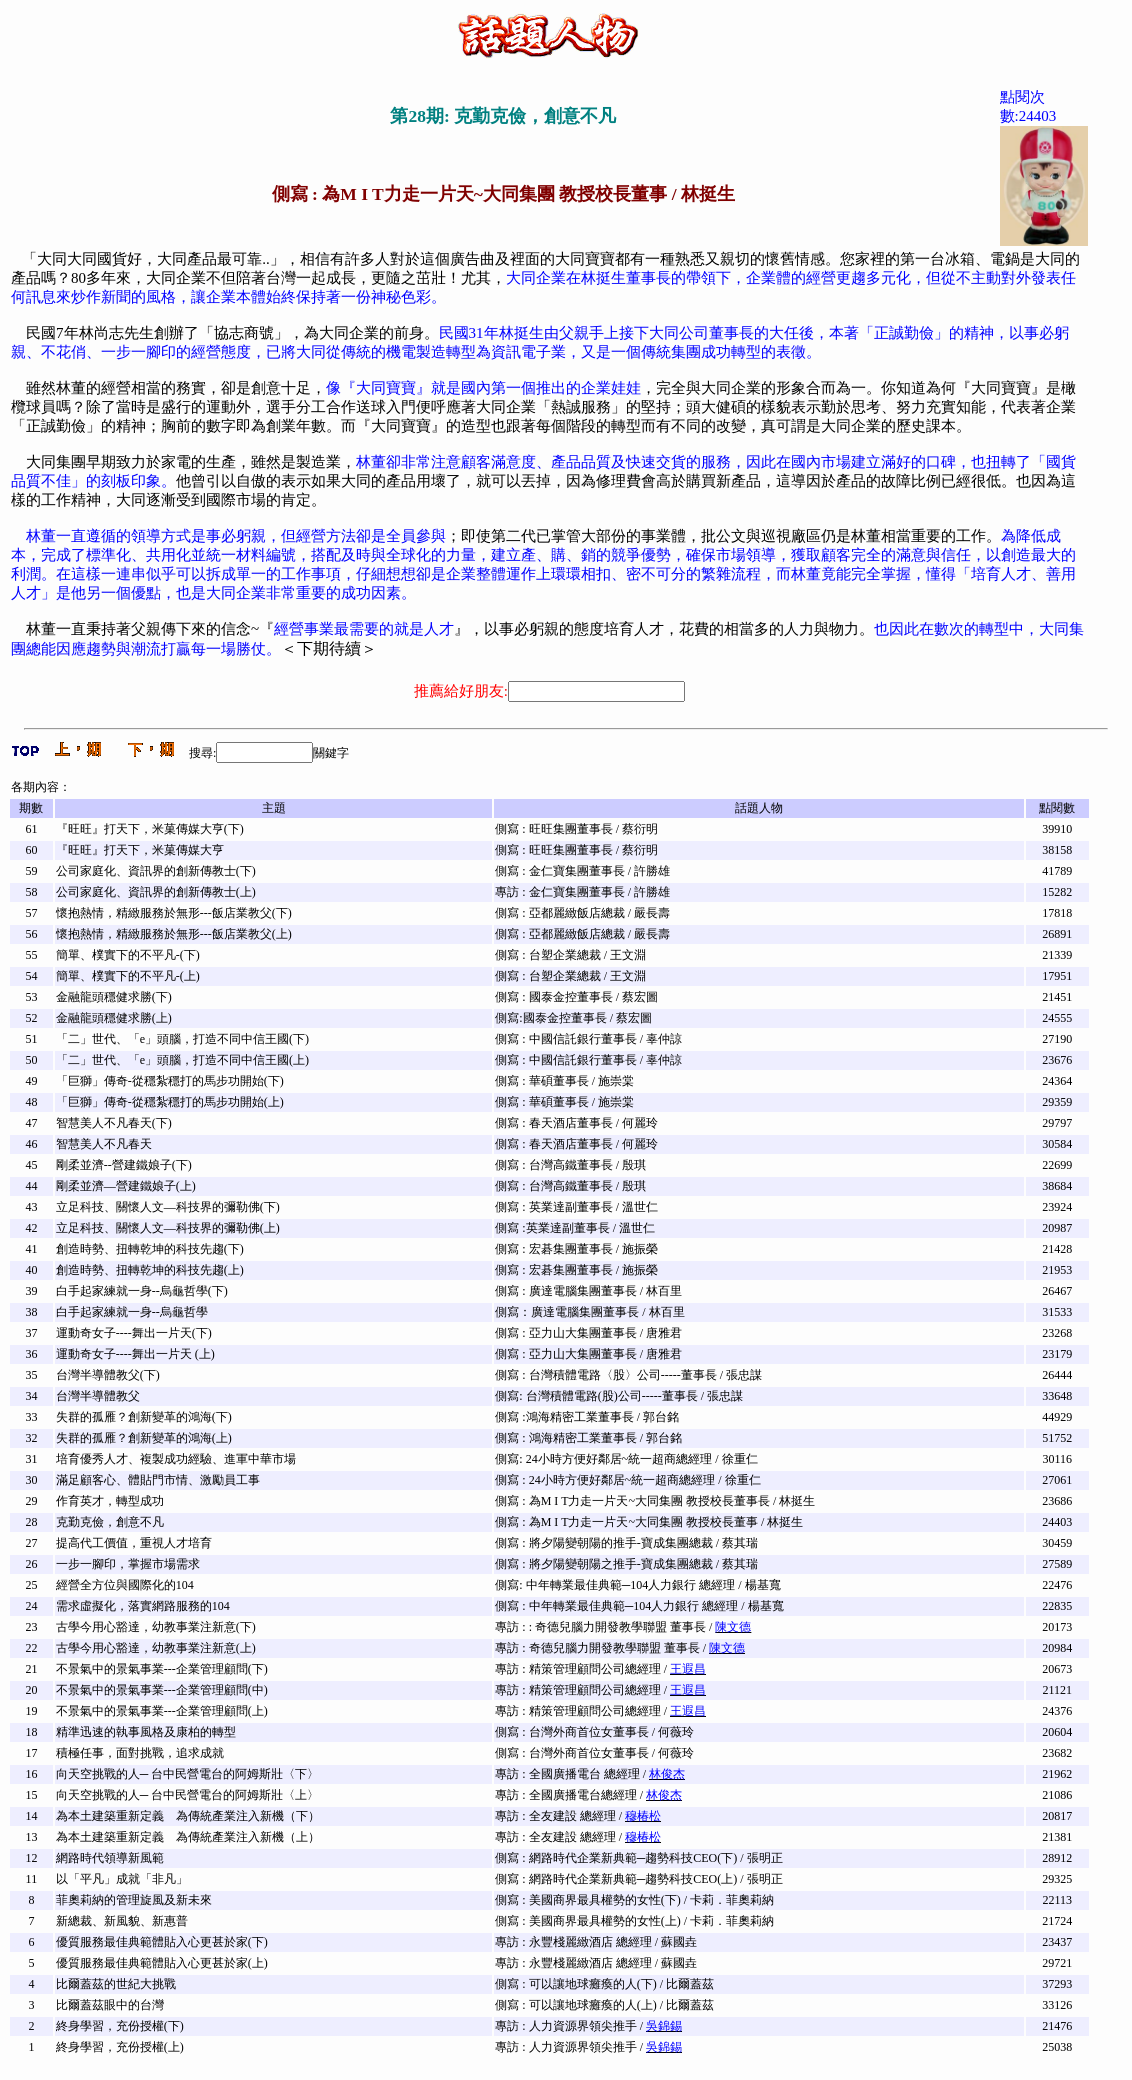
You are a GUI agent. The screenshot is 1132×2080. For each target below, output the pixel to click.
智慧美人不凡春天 (104, 1144)
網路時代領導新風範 (110, 1858)
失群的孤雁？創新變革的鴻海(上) (144, 1438)
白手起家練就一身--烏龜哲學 (132, 1312)
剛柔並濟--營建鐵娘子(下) (124, 1165)
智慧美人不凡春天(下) (114, 1123)
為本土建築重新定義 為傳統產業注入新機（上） (188, 1837)
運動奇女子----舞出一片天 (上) (135, 1354)
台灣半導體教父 (98, 1396)
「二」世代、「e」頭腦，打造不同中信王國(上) (182, 1060)
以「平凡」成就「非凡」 (122, 1879)
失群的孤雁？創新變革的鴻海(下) (144, 1417)
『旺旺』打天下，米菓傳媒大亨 (140, 850)
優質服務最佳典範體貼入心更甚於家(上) (162, 1963)
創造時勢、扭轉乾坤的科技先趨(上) (150, 1270)
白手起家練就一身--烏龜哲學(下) (142, 1291)
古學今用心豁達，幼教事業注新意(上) (156, 1648)
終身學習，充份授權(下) (120, 2026)
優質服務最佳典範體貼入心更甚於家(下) (162, 1942)
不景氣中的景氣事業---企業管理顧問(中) (162, 1690)
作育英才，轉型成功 (110, 1501)
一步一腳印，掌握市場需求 (128, 1564)
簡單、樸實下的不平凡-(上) (128, 976)
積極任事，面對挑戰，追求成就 (140, 1753)
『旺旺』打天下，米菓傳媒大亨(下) (150, 829)
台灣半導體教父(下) (108, 1375)
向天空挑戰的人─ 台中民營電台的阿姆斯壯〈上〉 (188, 1795)
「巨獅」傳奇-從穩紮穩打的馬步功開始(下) (170, 1081)
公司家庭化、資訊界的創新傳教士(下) (156, 871)
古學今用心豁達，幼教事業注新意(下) (156, 1627)
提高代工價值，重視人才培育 (134, 1543)
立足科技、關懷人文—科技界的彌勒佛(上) (168, 1228)
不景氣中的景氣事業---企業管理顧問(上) (162, 1711)
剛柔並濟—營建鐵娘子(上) (126, 1186)
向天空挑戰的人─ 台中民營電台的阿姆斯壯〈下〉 (188, 1774)
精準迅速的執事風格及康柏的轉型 (146, 1732)
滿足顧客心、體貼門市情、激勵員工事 (158, 1480)
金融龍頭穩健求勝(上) (114, 1018)
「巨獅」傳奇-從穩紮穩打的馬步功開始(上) (170, 1102)
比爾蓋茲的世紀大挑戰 (116, 1984)
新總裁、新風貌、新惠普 (122, 1921)
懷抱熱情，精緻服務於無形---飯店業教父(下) (174, 913)
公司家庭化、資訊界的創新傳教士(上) (156, 892)
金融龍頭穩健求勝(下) (114, 997)
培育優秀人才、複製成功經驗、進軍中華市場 (176, 1459)
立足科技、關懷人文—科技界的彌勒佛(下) (168, 1207)
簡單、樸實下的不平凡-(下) (128, 955)
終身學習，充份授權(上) (120, 2047)
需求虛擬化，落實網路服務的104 (143, 1606)
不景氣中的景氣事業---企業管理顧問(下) (162, 1669)
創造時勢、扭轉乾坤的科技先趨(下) (150, 1249)
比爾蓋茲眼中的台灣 (110, 2005)
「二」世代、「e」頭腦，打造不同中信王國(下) (182, 1039)
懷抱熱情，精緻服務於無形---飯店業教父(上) (174, 934)
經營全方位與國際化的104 (125, 1585)
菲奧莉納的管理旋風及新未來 (134, 1900)
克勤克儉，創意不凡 (110, 1522)
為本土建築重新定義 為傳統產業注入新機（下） (188, 1816)
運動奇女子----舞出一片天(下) (134, 1333)
